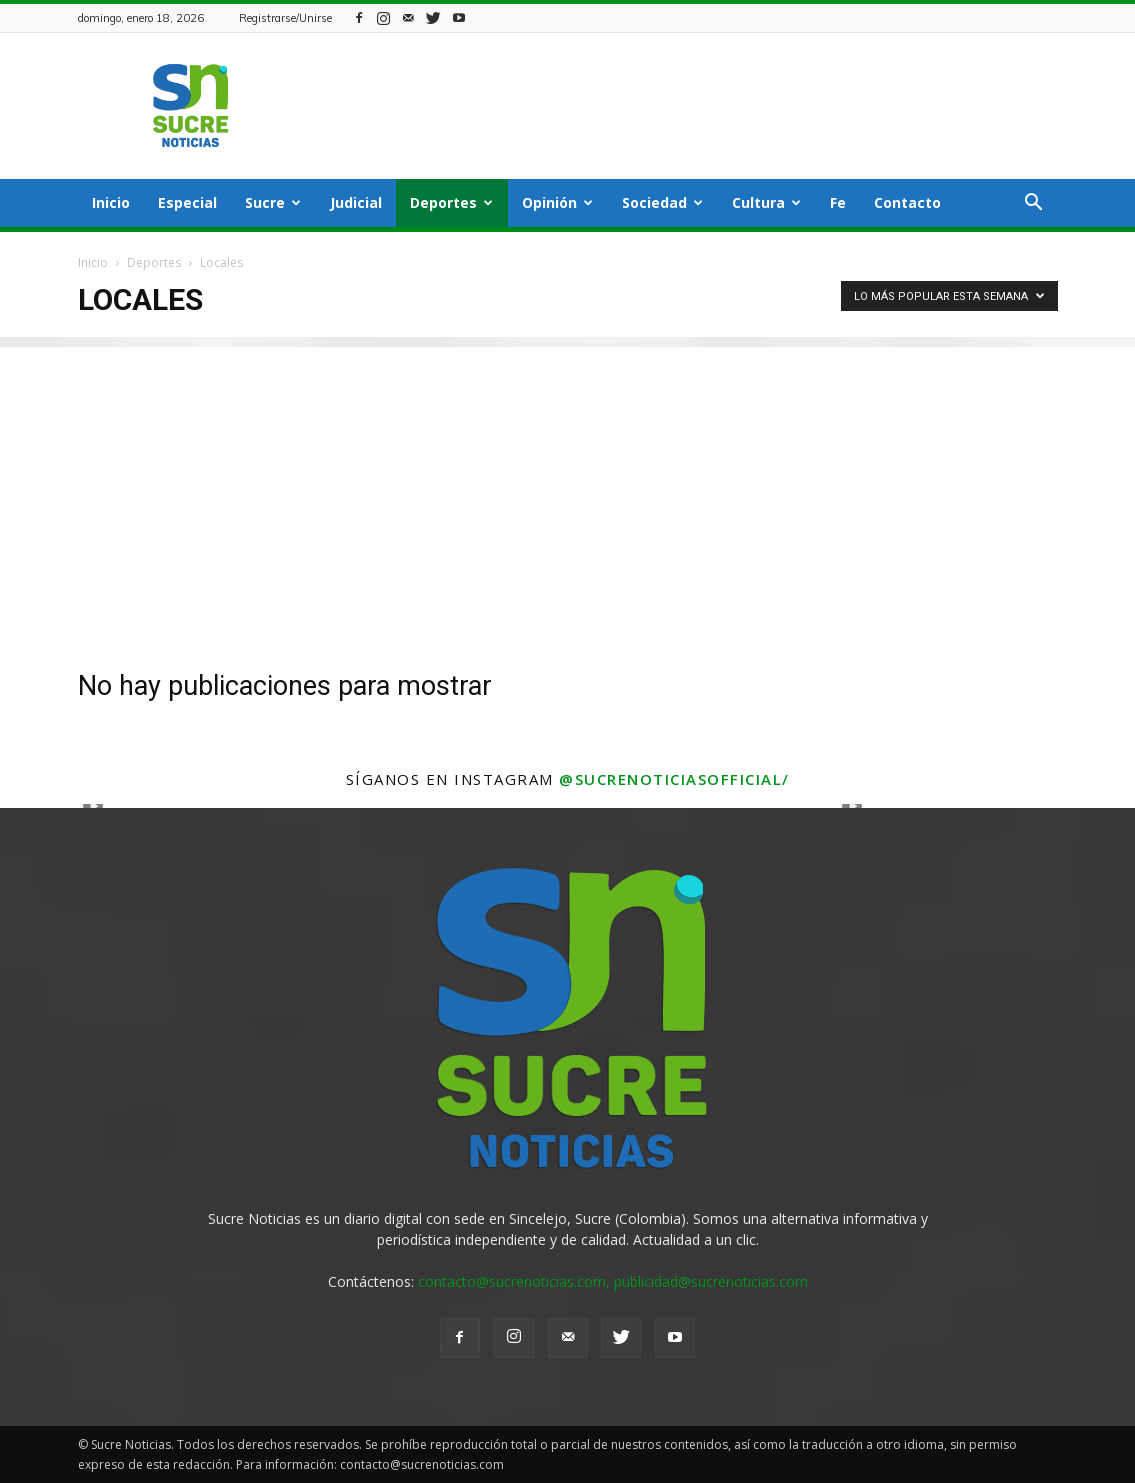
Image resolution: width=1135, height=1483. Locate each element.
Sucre (273, 202)
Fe (838, 202)
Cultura (766, 202)
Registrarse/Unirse (285, 18)
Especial (187, 202)
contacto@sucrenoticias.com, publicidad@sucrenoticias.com (613, 1281)
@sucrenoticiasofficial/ (674, 779)
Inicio (111, 202)
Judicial (356, 202)
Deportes (451, 202)
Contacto (907, 202)
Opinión (557, 202)
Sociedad (662, 202)
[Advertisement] (567, 487)
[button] (1034, 204)
